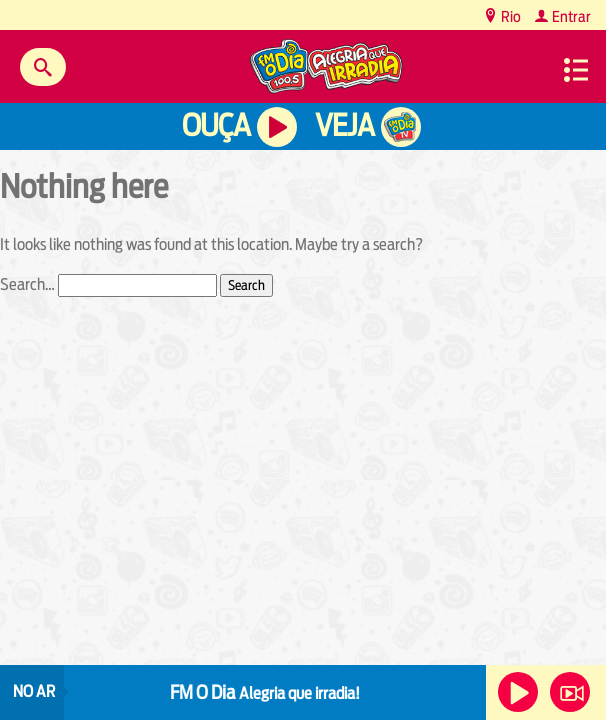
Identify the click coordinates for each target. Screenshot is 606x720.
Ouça (216, 125)
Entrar (570, 16)
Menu (576, 70)
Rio (509, 16)
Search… (27, 284)
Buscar (43, 67)
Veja (344, 125)
